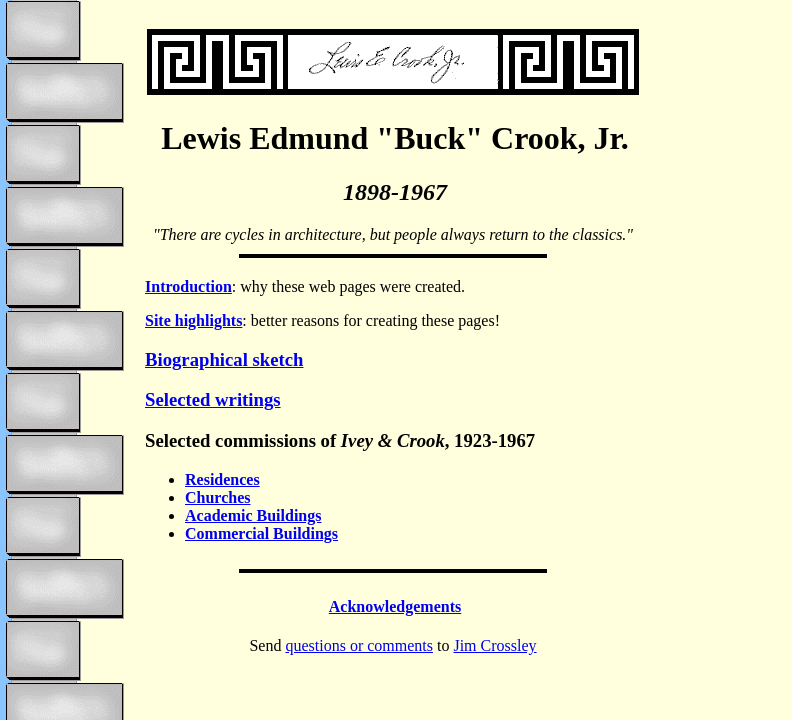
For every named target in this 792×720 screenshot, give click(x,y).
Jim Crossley (494, 645)
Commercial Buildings (261, 533)
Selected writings (213, 399)
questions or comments (359, 645)
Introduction (188, 286)
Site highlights (193, 320)
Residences (222, 479)
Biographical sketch (224, 359)
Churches (218, 497)
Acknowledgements (395, 606)
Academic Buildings (253, 515)
